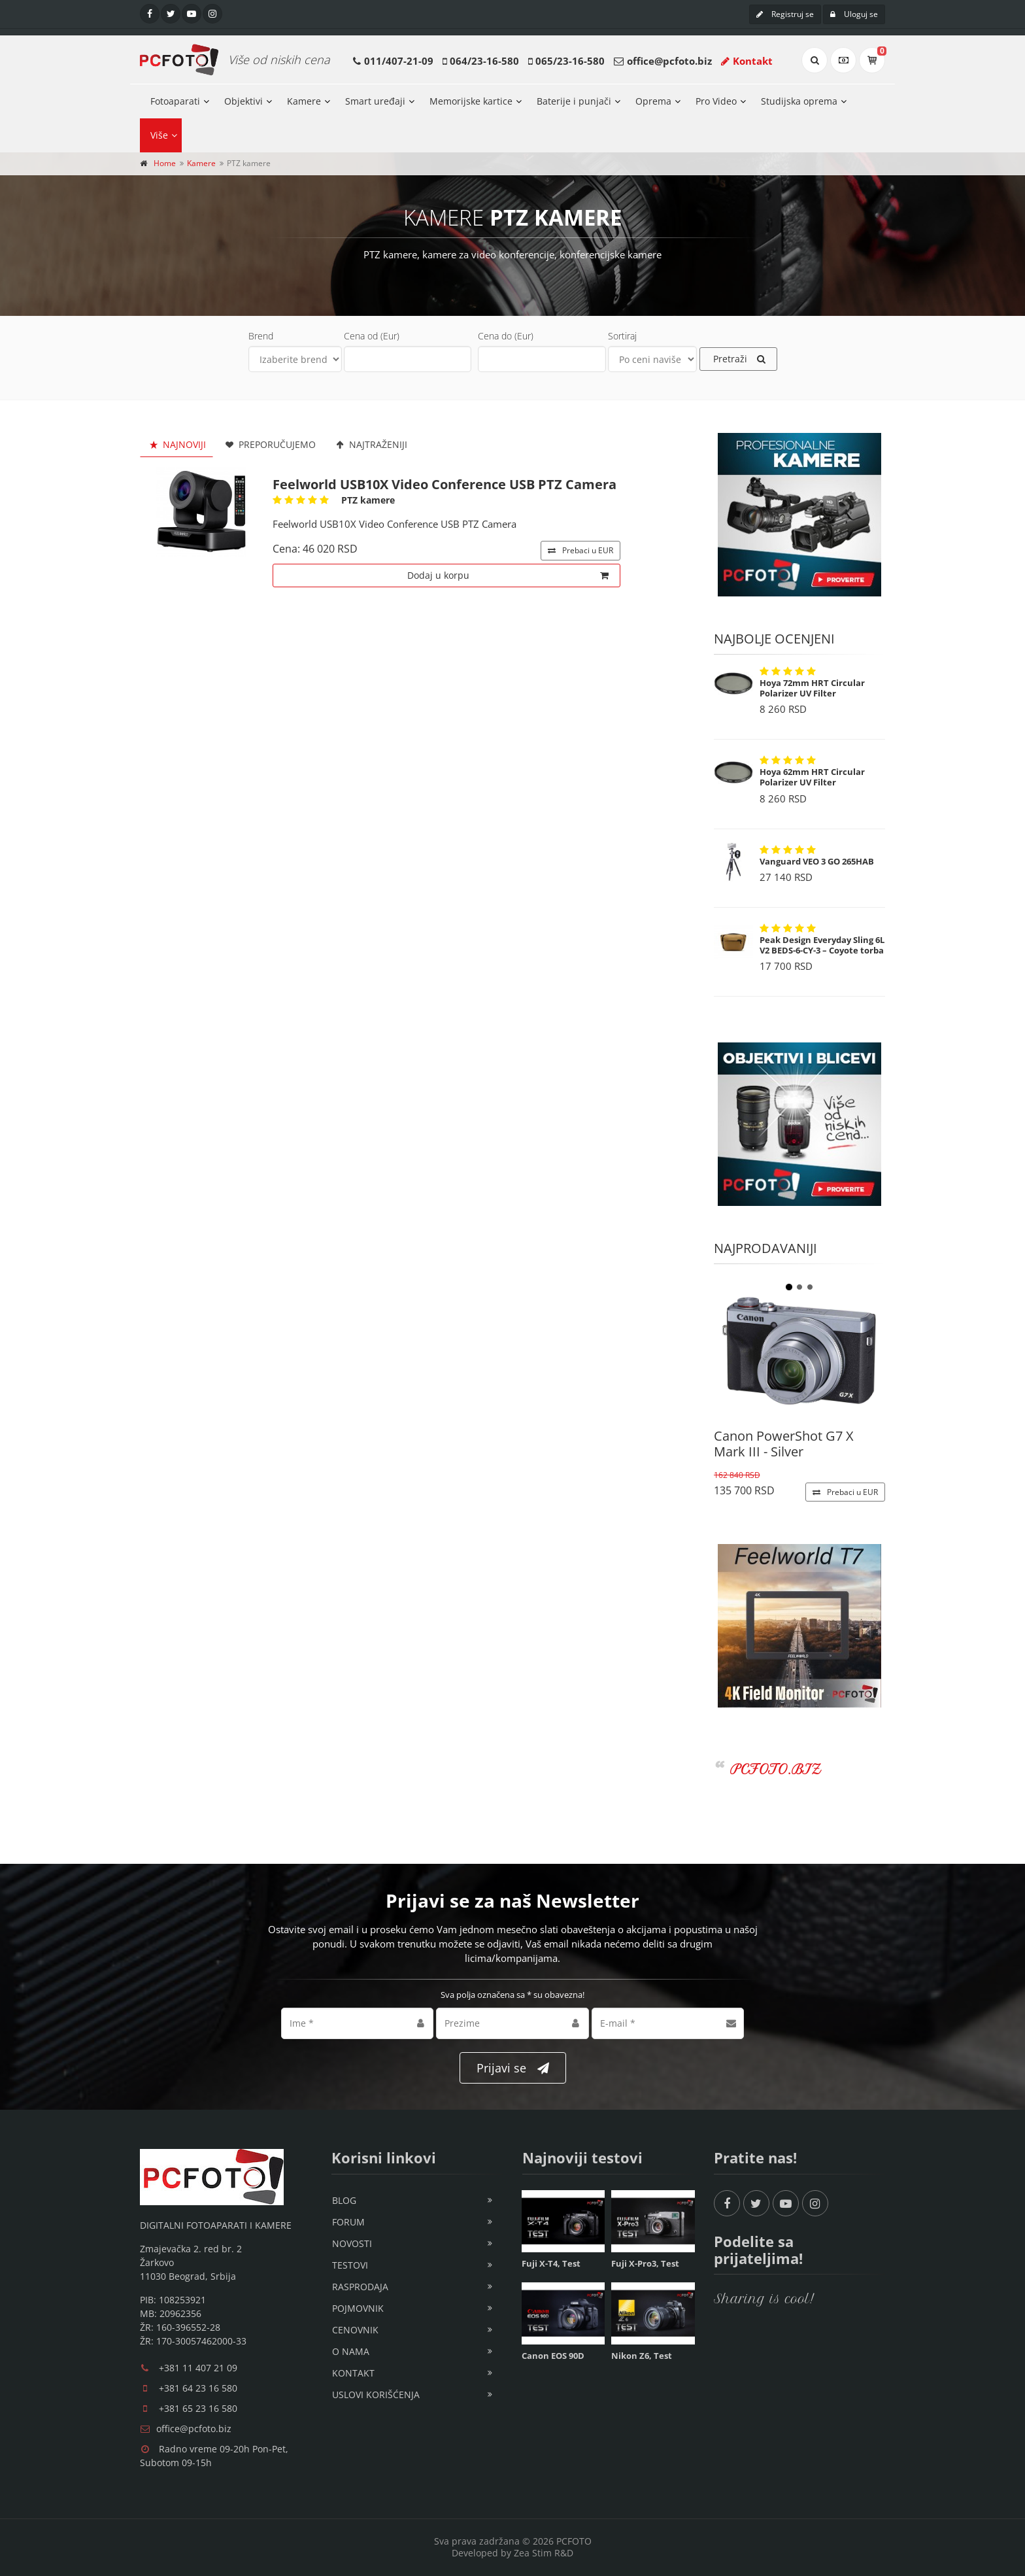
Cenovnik (355, 2330)
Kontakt (747, 60)
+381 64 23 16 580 (198, 2388)
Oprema (653, 101)
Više (159, 135)
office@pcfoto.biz (669, 60)
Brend (260, 336)
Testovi (350, 2265)
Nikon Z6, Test (641, 2355)
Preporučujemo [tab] (270, 444)
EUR (580, 550)
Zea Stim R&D (543, 2553)
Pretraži (739, 359)
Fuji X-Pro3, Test (645, 2263)
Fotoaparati (175, 101)
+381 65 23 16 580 (198, 2408)
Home (165, 163)
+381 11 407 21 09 (198, 2367)
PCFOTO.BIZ (775, 1769)
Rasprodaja (360, 2286)
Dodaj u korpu (508, 575)
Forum (348, 2222)
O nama (350, 2351)
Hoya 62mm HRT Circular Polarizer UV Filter (812, 777)
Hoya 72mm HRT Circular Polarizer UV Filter (812, 688)
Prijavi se (513, 2068)
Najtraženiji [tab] (370, 444)
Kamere (304, 101)
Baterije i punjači (574, 101)
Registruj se (785, 14)
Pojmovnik (358, 2308)
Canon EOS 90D (553, 2355)
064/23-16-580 (484, 60)
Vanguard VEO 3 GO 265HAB (817, 861)
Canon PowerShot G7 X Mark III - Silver (784, 1443)
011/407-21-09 (398, 60)
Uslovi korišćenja (376, 2394)
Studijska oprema (799, 101)
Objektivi (243, 101)
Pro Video (716, 101)
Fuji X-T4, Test (551, 2263)
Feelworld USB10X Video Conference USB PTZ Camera (444, 484)
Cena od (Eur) (371, 336)
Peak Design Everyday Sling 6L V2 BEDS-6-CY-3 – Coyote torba (822, 945)
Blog (344, 2200)
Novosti (352, 2243)
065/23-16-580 (570, 60)
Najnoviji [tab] (176, 444)
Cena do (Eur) (505, 336)
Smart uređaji (375, 101)
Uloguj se (854, 14)
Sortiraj (622, 336)
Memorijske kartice (470, 101)
